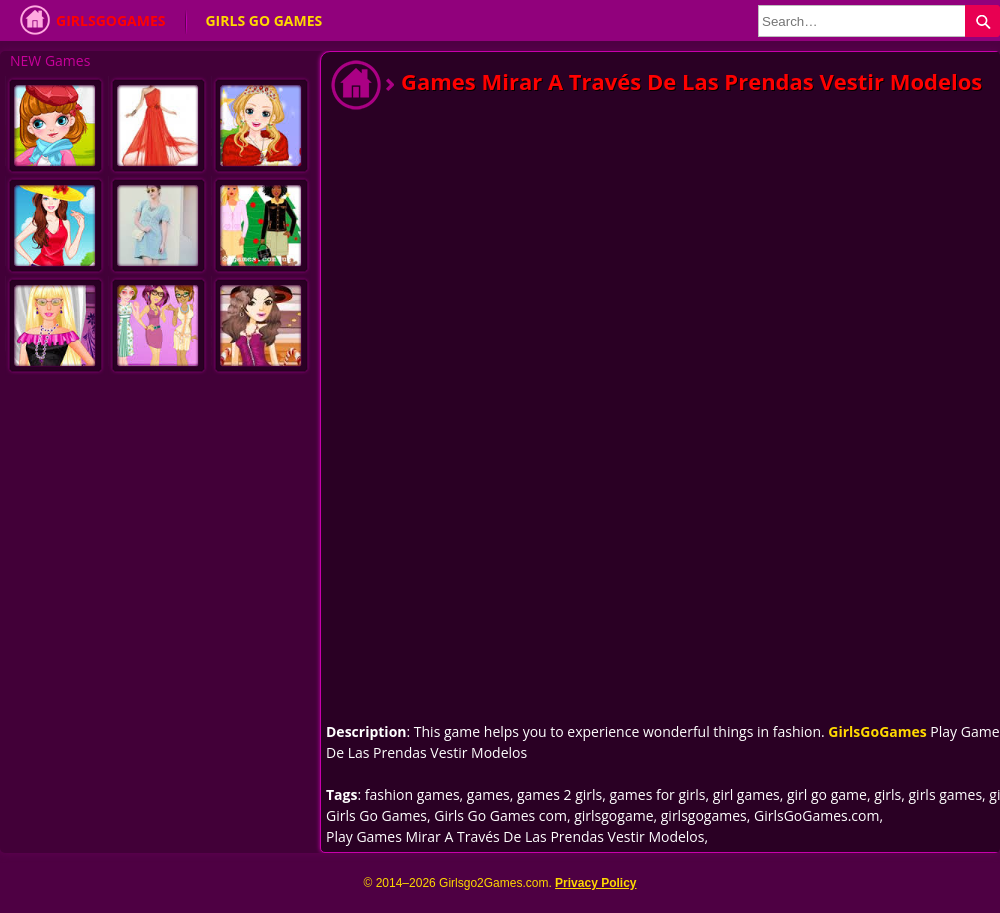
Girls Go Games (263, 20)
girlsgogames (704, 815)
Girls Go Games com (500, 815)
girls (887, 794)
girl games (746, 794)
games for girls (657, 794)
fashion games (412, 794)
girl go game (827, 794)
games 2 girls (559, 794)
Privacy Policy (595, 883)
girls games (946, 794)
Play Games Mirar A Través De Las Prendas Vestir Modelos (515, 836)
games (488, 794)
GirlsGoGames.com (816, 815)
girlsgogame (613, 815)
